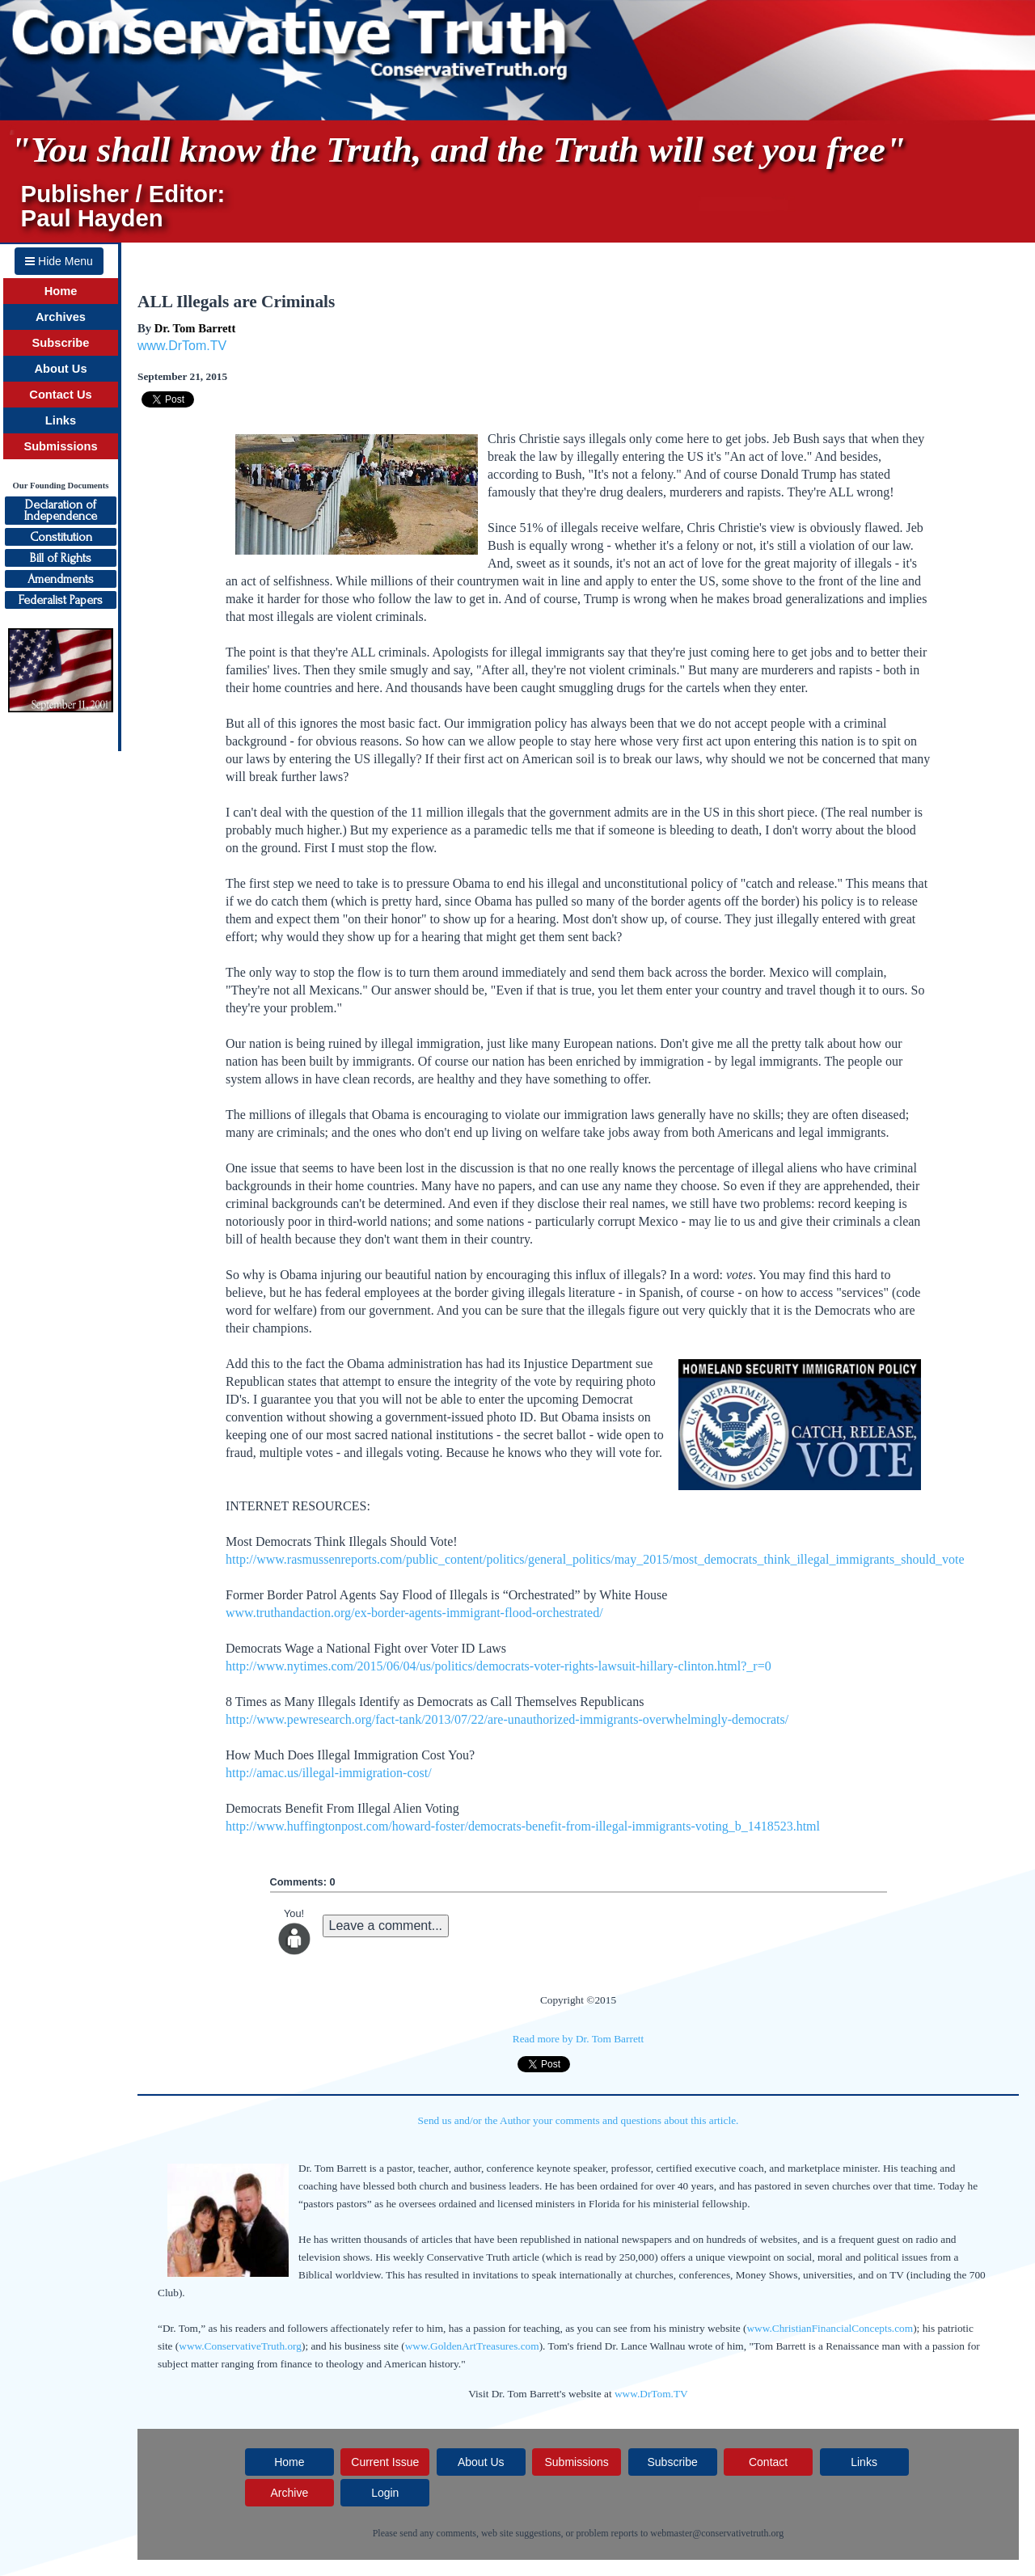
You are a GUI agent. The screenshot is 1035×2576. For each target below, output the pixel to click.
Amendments (60, 579)
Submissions (60, 446)
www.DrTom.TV (181, 346)
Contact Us (60, 394)
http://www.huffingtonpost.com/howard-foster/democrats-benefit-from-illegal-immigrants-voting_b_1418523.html (523, 1826)
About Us (60, 368)
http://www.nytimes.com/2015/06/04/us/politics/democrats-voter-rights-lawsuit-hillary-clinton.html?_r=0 (498, 1666)
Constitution (61, 537)
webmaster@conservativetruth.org (717, 2533)
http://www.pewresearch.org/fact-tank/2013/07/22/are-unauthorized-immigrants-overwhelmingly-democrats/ (507, 1719)
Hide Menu (59, 261)
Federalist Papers (61, 600)
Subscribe (61, 342)
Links (60, 420)
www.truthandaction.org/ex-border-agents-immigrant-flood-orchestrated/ (414, 1613)
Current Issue (385, 2462)
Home (61, 291)
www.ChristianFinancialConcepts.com (829, 2328)
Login (385, 2492)
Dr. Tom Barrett (195, 328)
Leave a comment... (386, 1925)
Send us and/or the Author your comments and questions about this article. (578, 2120)
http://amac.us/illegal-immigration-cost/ (329, 1773)
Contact (768, 2462)
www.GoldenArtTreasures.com (472, 2346)
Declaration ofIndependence (60, 510)
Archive (289, 2492)
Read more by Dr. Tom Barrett (578, 2039)
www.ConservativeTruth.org (240, 2346)
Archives (61, 316)
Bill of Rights (60, 558)
